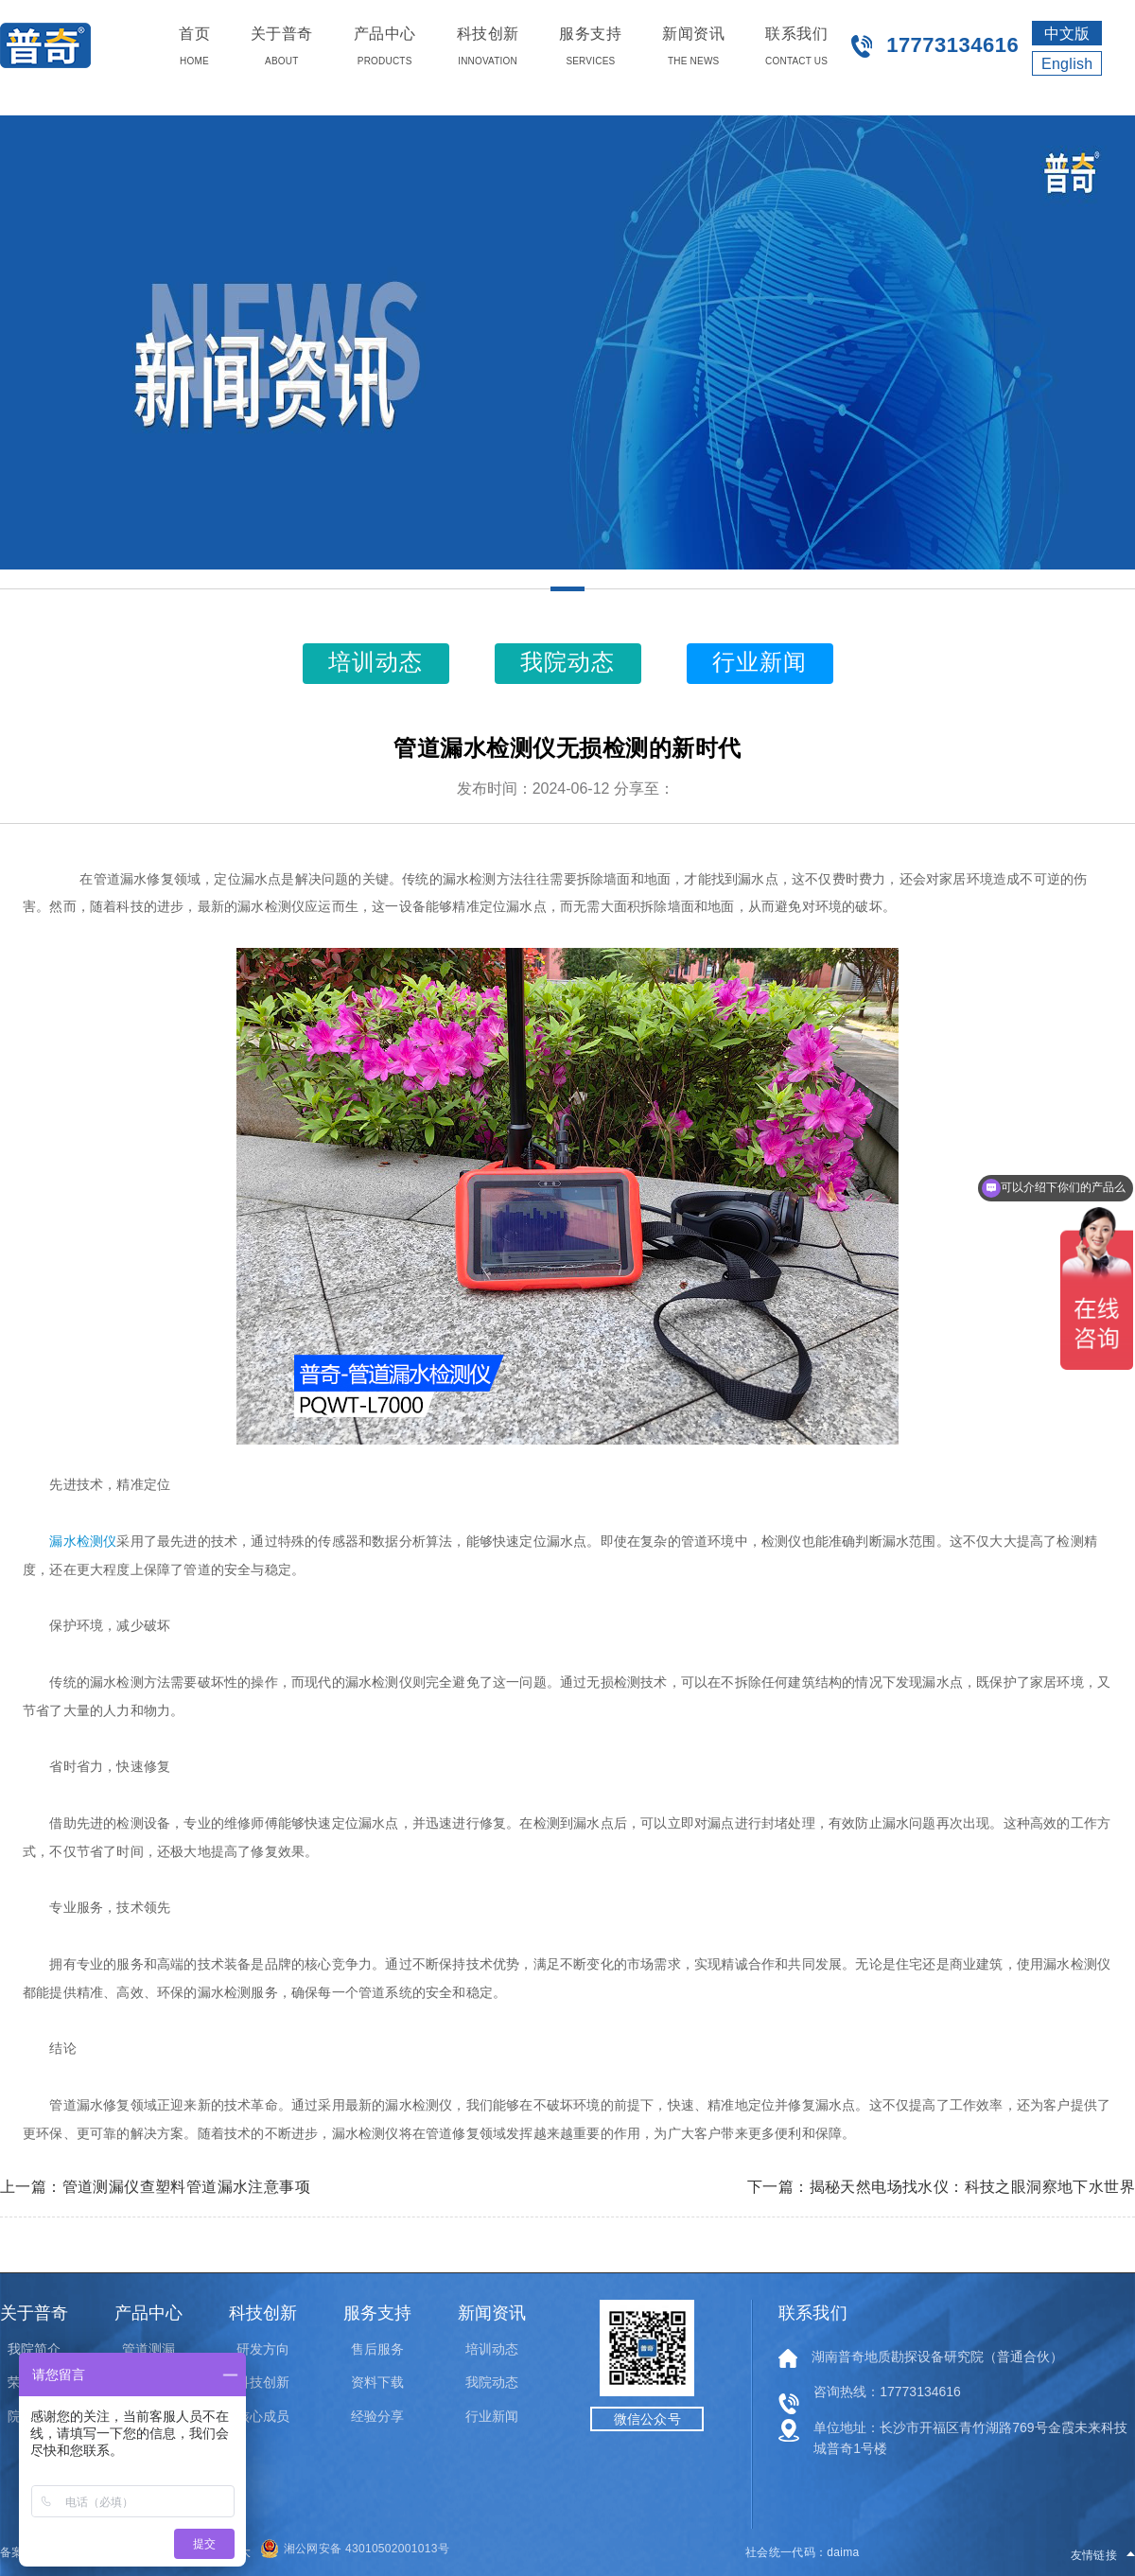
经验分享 (377, 2416)
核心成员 (262, 2416)
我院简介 (34, 2349)
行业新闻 (491, 2416)
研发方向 (262, 2349)
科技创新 (262, 2382)
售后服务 (377, 2349)
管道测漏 (148, 2349)
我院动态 (491, 2382)
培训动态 (491, 2349)
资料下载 (377, 2382)
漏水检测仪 (82, 1541)
